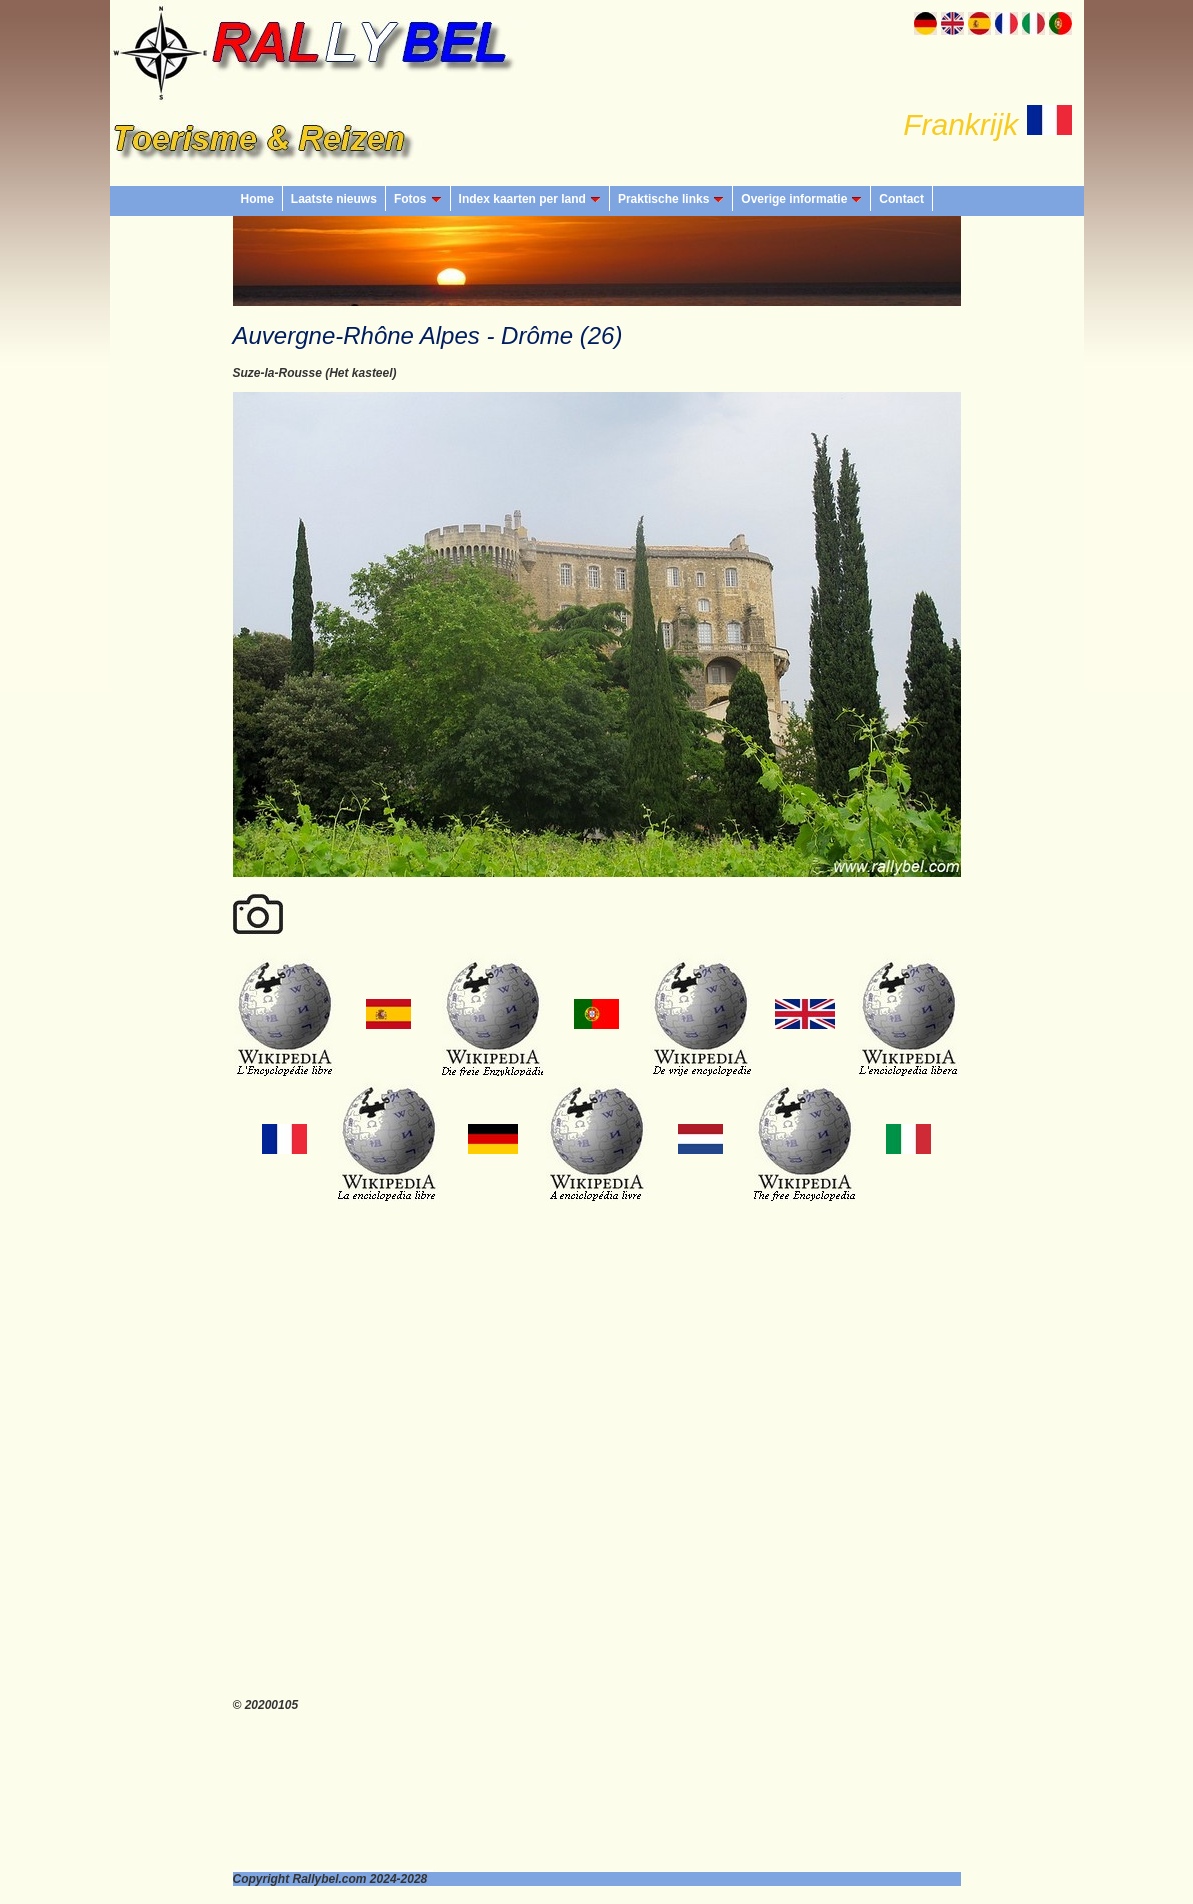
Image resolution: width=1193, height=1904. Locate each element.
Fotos (418, 199)
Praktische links (671, 199)
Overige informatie (801, 199)
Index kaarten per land (530, 199)
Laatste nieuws (334, 199)
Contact (901, 199)
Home (257, 199)
